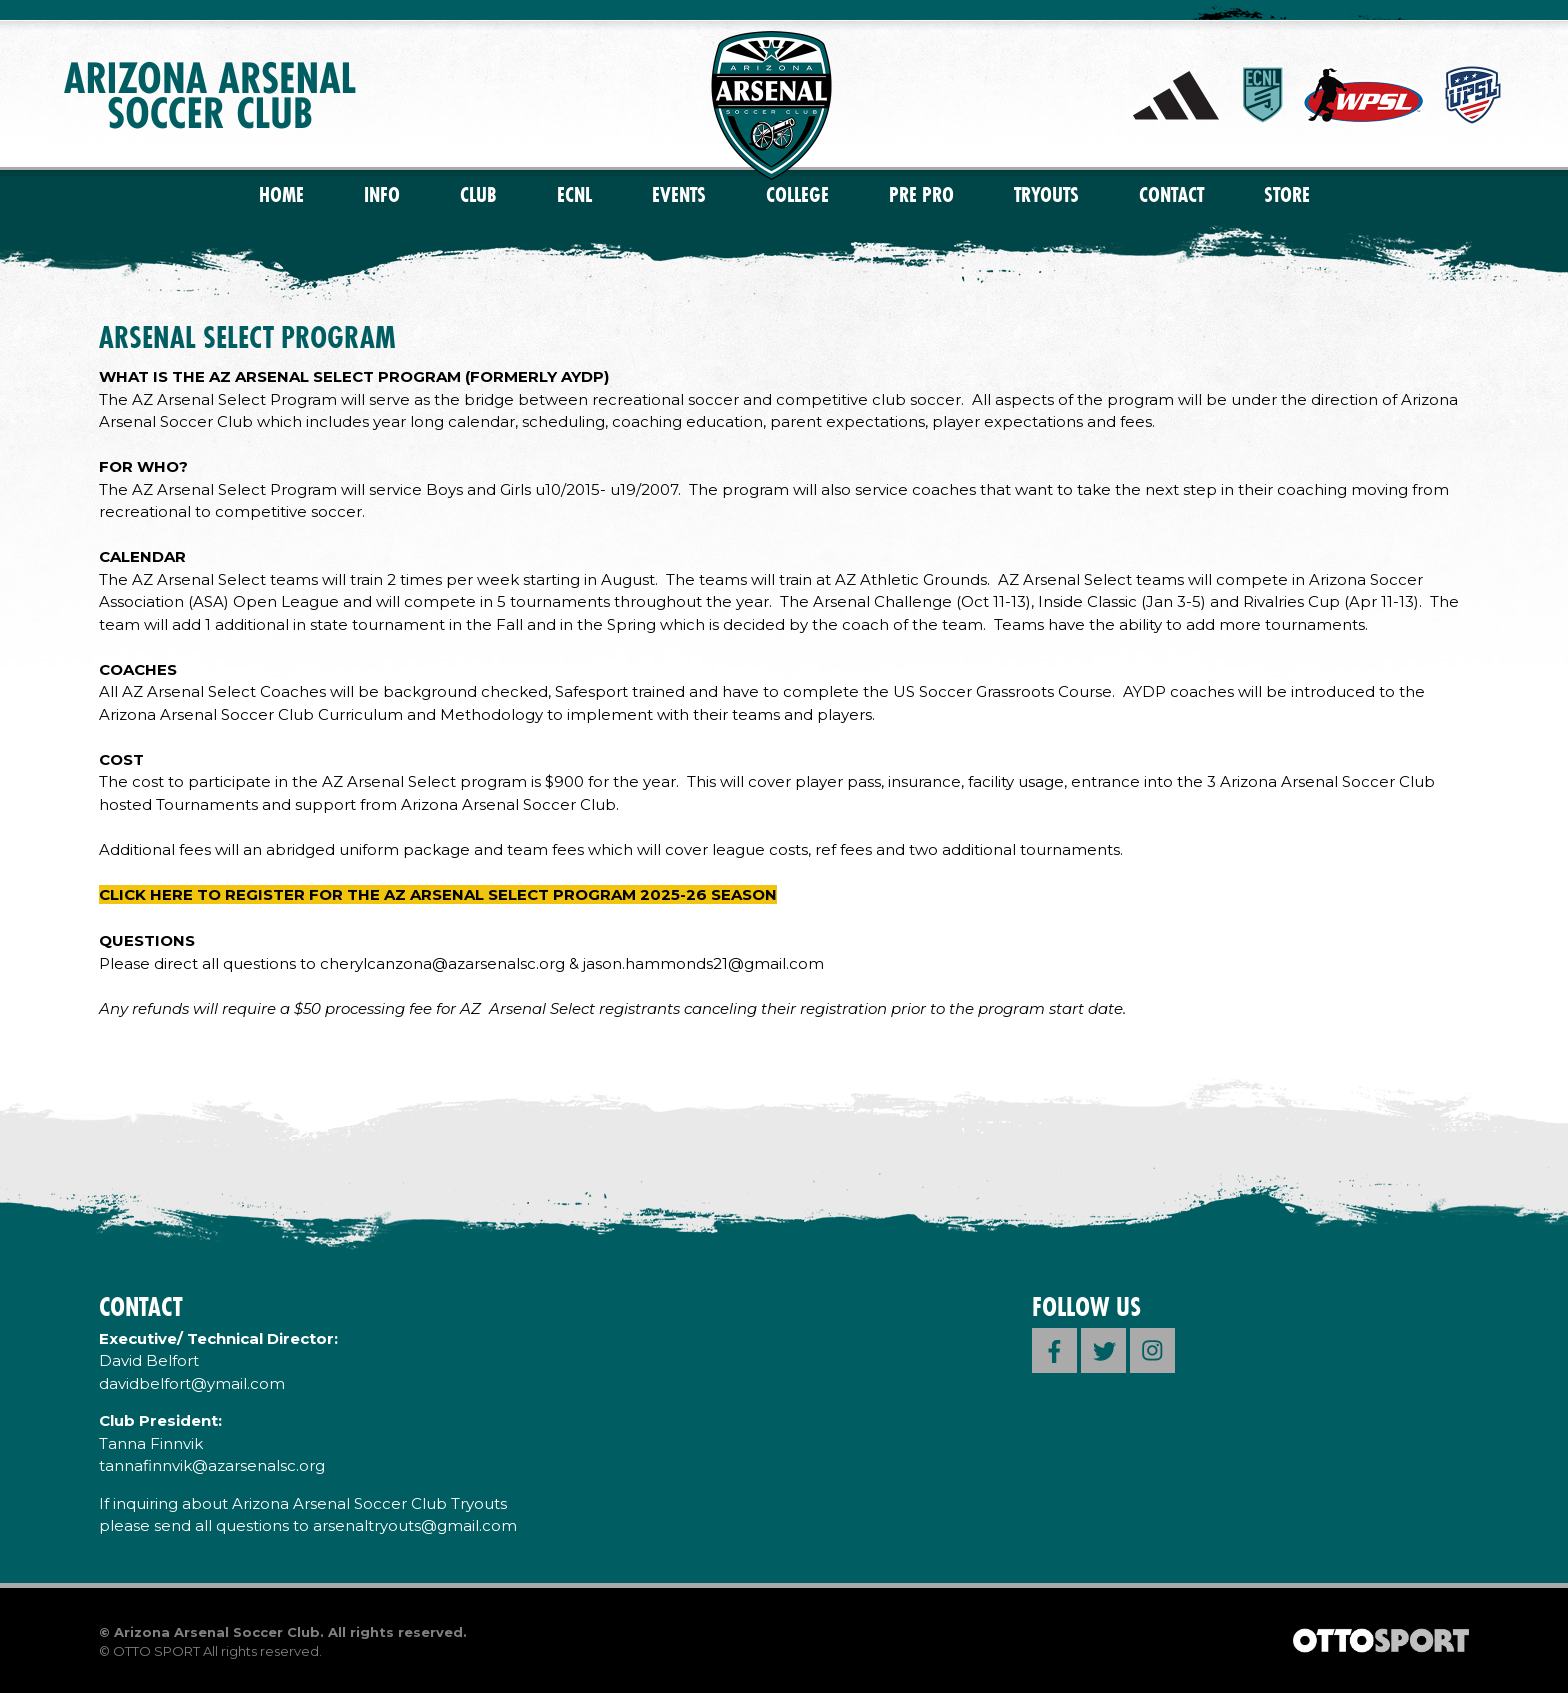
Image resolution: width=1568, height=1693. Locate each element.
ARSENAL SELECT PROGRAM (247, 337)
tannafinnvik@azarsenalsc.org (212, 1465)
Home (281, 194)
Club (478, 194)
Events (679, 194)
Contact (1171, 194)
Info (382, 194)
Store (1287, 194)
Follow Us (1086, 1306)
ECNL (574, 194)
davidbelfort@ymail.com (192, 1383)
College (797, 194)
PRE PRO (921, 194)
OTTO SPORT (156, 1651)
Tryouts (1046, 194)
